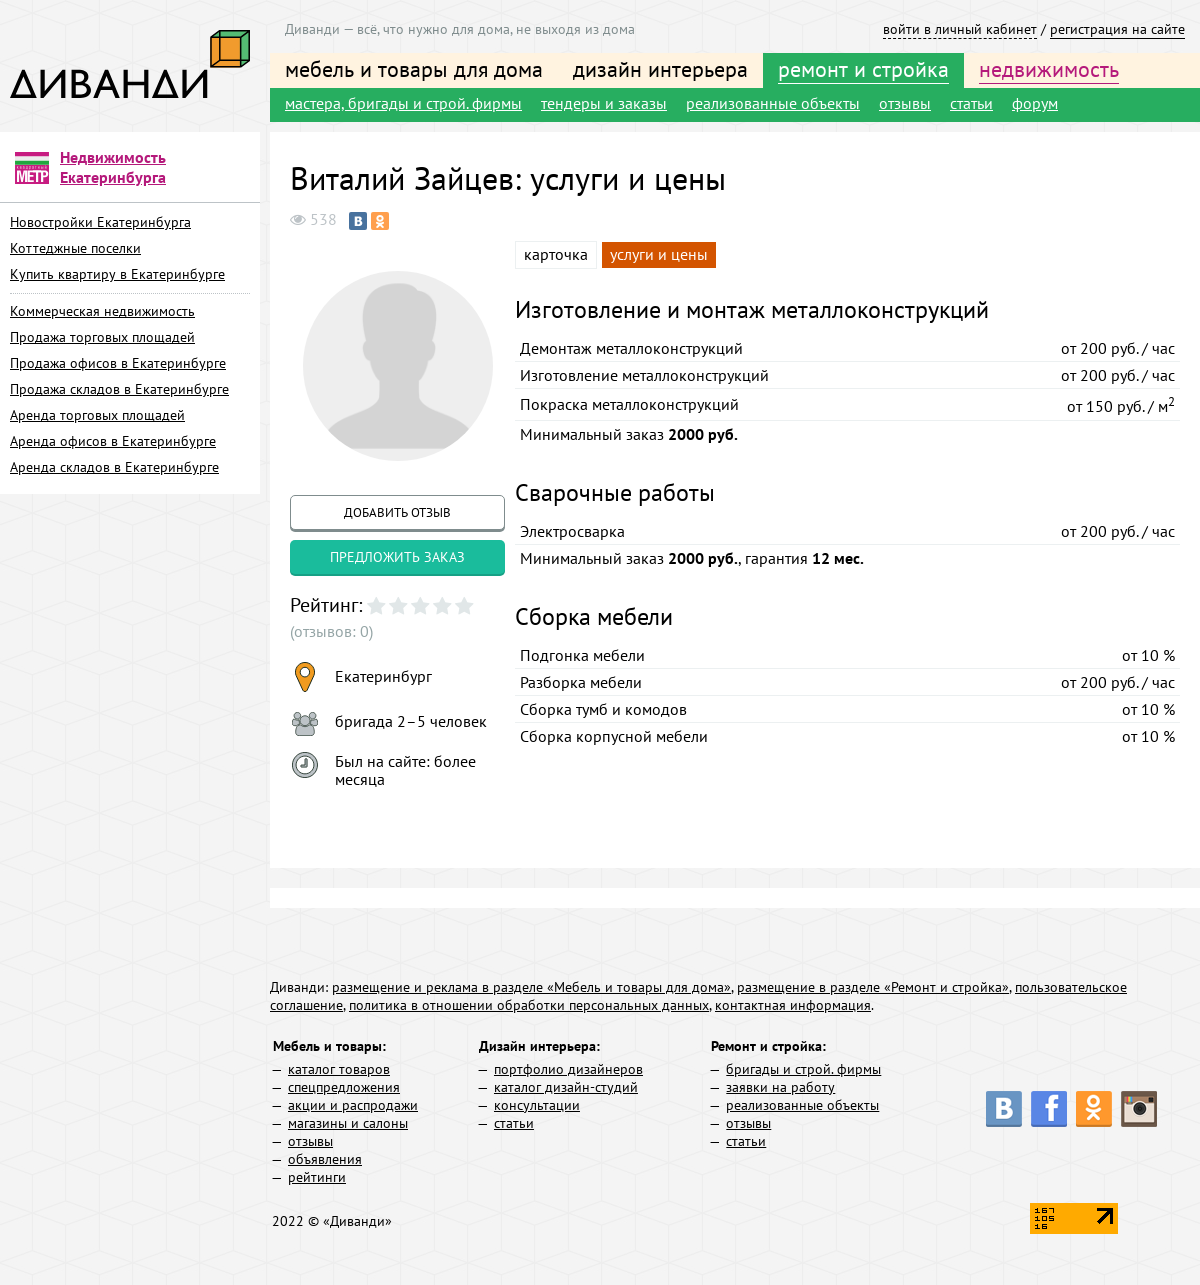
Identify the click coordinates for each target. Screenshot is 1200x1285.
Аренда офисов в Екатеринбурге (113, 441)
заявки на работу (780, 1087)
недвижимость (1049, 69)
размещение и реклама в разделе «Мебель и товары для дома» (531, 987)
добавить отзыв (397, 512)
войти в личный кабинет (960, 29)
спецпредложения (344, 1087)
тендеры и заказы (604, 103)
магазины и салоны (348, 1123)
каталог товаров (339, 1069)
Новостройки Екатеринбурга (100, 222)
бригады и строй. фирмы (803, 1069)
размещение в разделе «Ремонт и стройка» (873, 987)
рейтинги (317, 1177)
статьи (971, 103)
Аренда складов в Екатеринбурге (114, 467)
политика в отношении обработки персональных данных (529, 1005)
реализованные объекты (773, 103)
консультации (537, 1105)
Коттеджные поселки (75, 248)
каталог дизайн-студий (566, 1087)
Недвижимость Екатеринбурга (113, 167)
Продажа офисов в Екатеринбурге (118, 363)
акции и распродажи (353, 1105)
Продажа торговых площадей (102, 337)
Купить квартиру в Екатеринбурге (117, 274)
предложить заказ (397, 557)
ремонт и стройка (863, 69)
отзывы (905, 103)
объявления (325, 1159)
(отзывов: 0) (331, 631)
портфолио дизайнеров (568, 1069)
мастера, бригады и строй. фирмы (403, 103)
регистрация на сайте (1117, 29)
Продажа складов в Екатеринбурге (119, 389)
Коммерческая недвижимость (102, 311)
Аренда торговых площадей (97, 415)
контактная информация (793, 1005)
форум (1035, 103)
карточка (556, 254)
